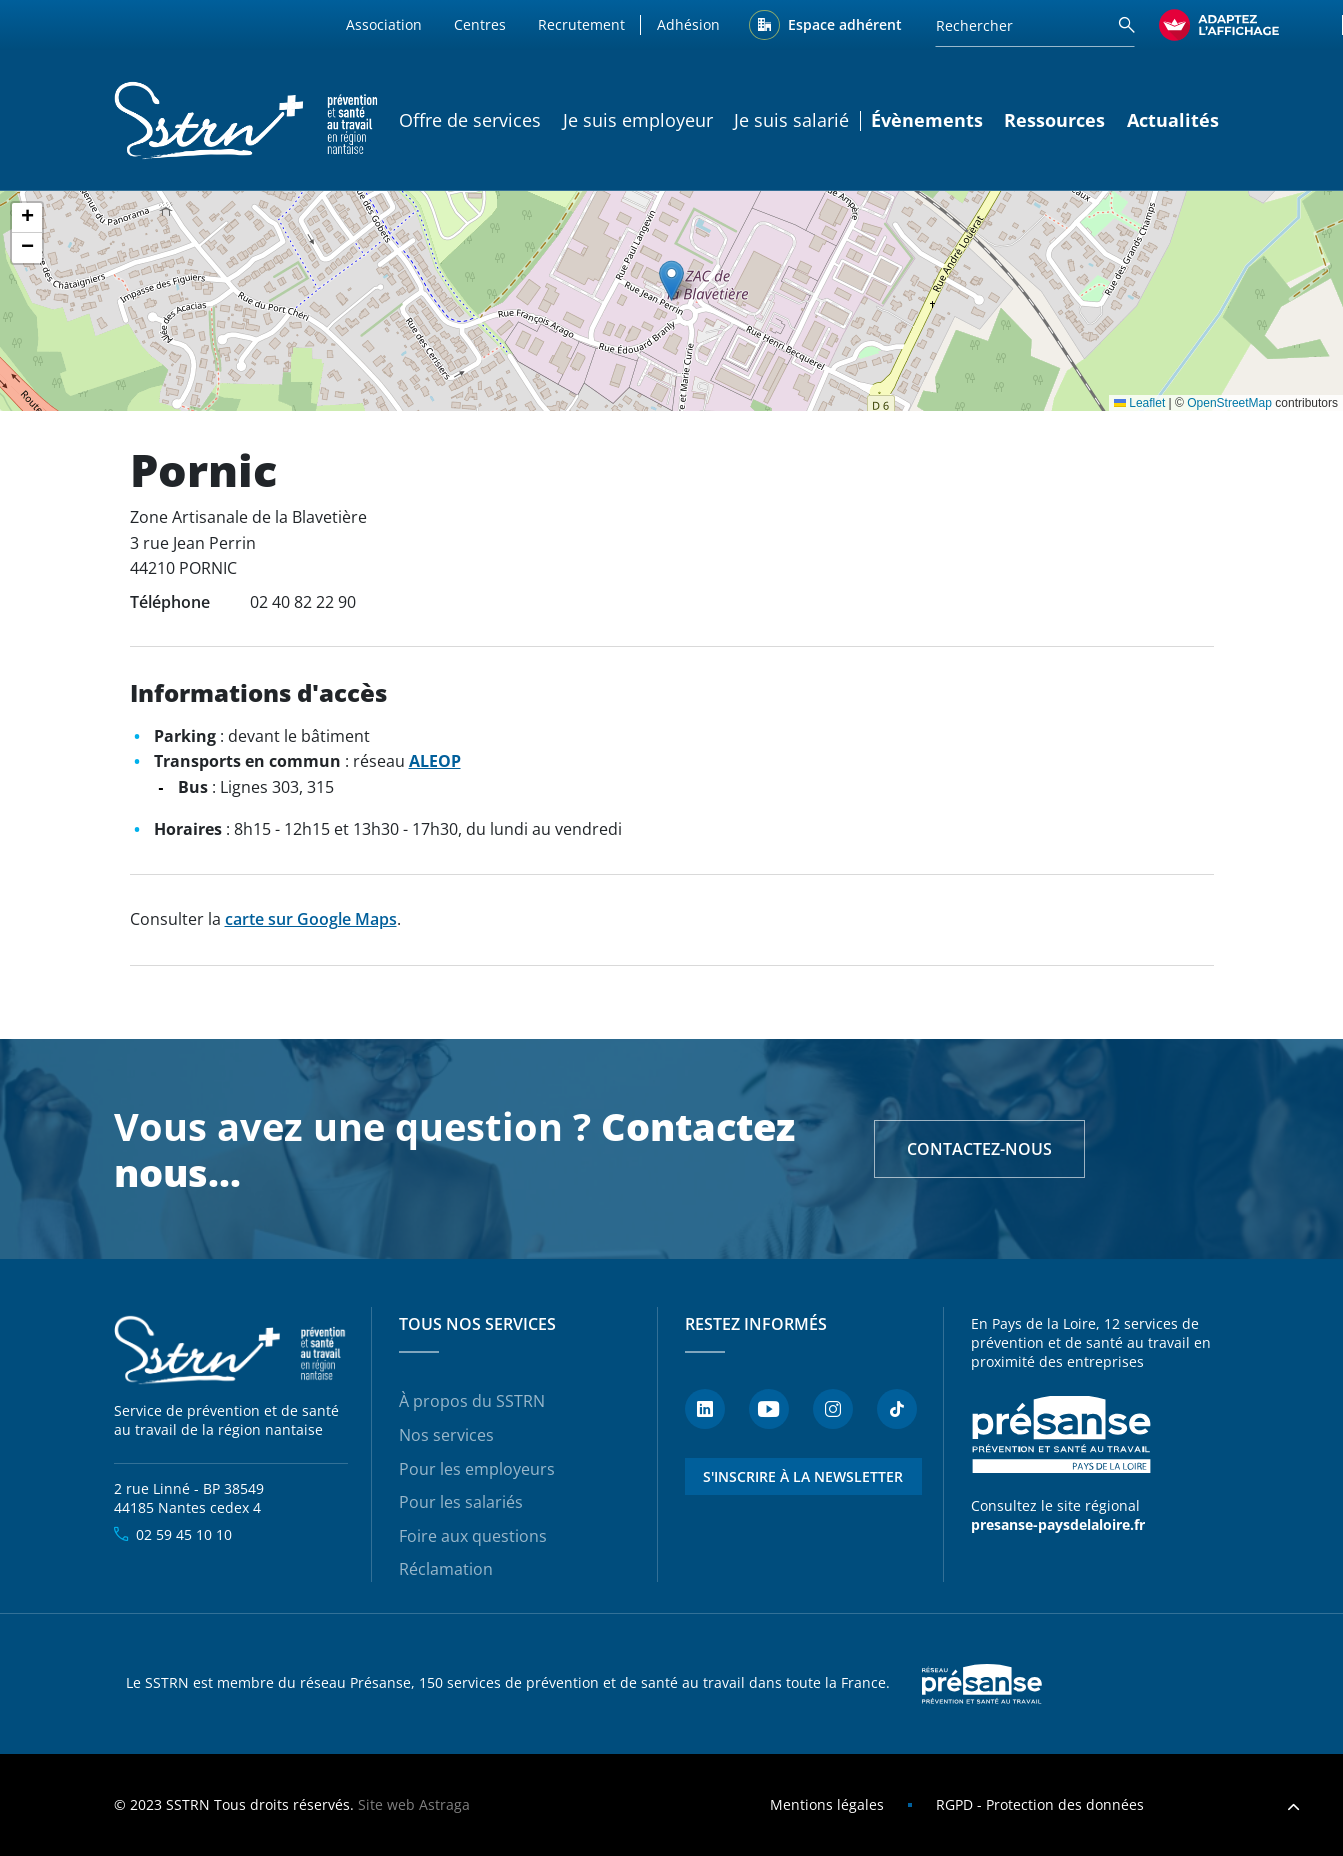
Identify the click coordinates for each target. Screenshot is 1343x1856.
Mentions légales (827, 1804)
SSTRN (231, 1350)
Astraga (444, 1804)
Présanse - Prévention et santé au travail (1061, 1435)
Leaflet (1139, 403)
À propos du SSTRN (472, 1401)
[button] (671, 280)
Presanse (982, 1684)
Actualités (1173, 120)
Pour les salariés (461, 1502)
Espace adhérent (845, 24)
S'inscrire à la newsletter (803, 1476)
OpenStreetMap (1229, 403)
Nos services (446, 1435)
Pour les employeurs (477, 1469)
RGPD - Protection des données (1040, 1804)
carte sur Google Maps (311, 919)
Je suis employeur (638, 120)
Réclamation (446, 1569)
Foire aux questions (473, 1536)
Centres (480, 24)
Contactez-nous (979, 1149)
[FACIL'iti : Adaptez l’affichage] (1219, 25)
